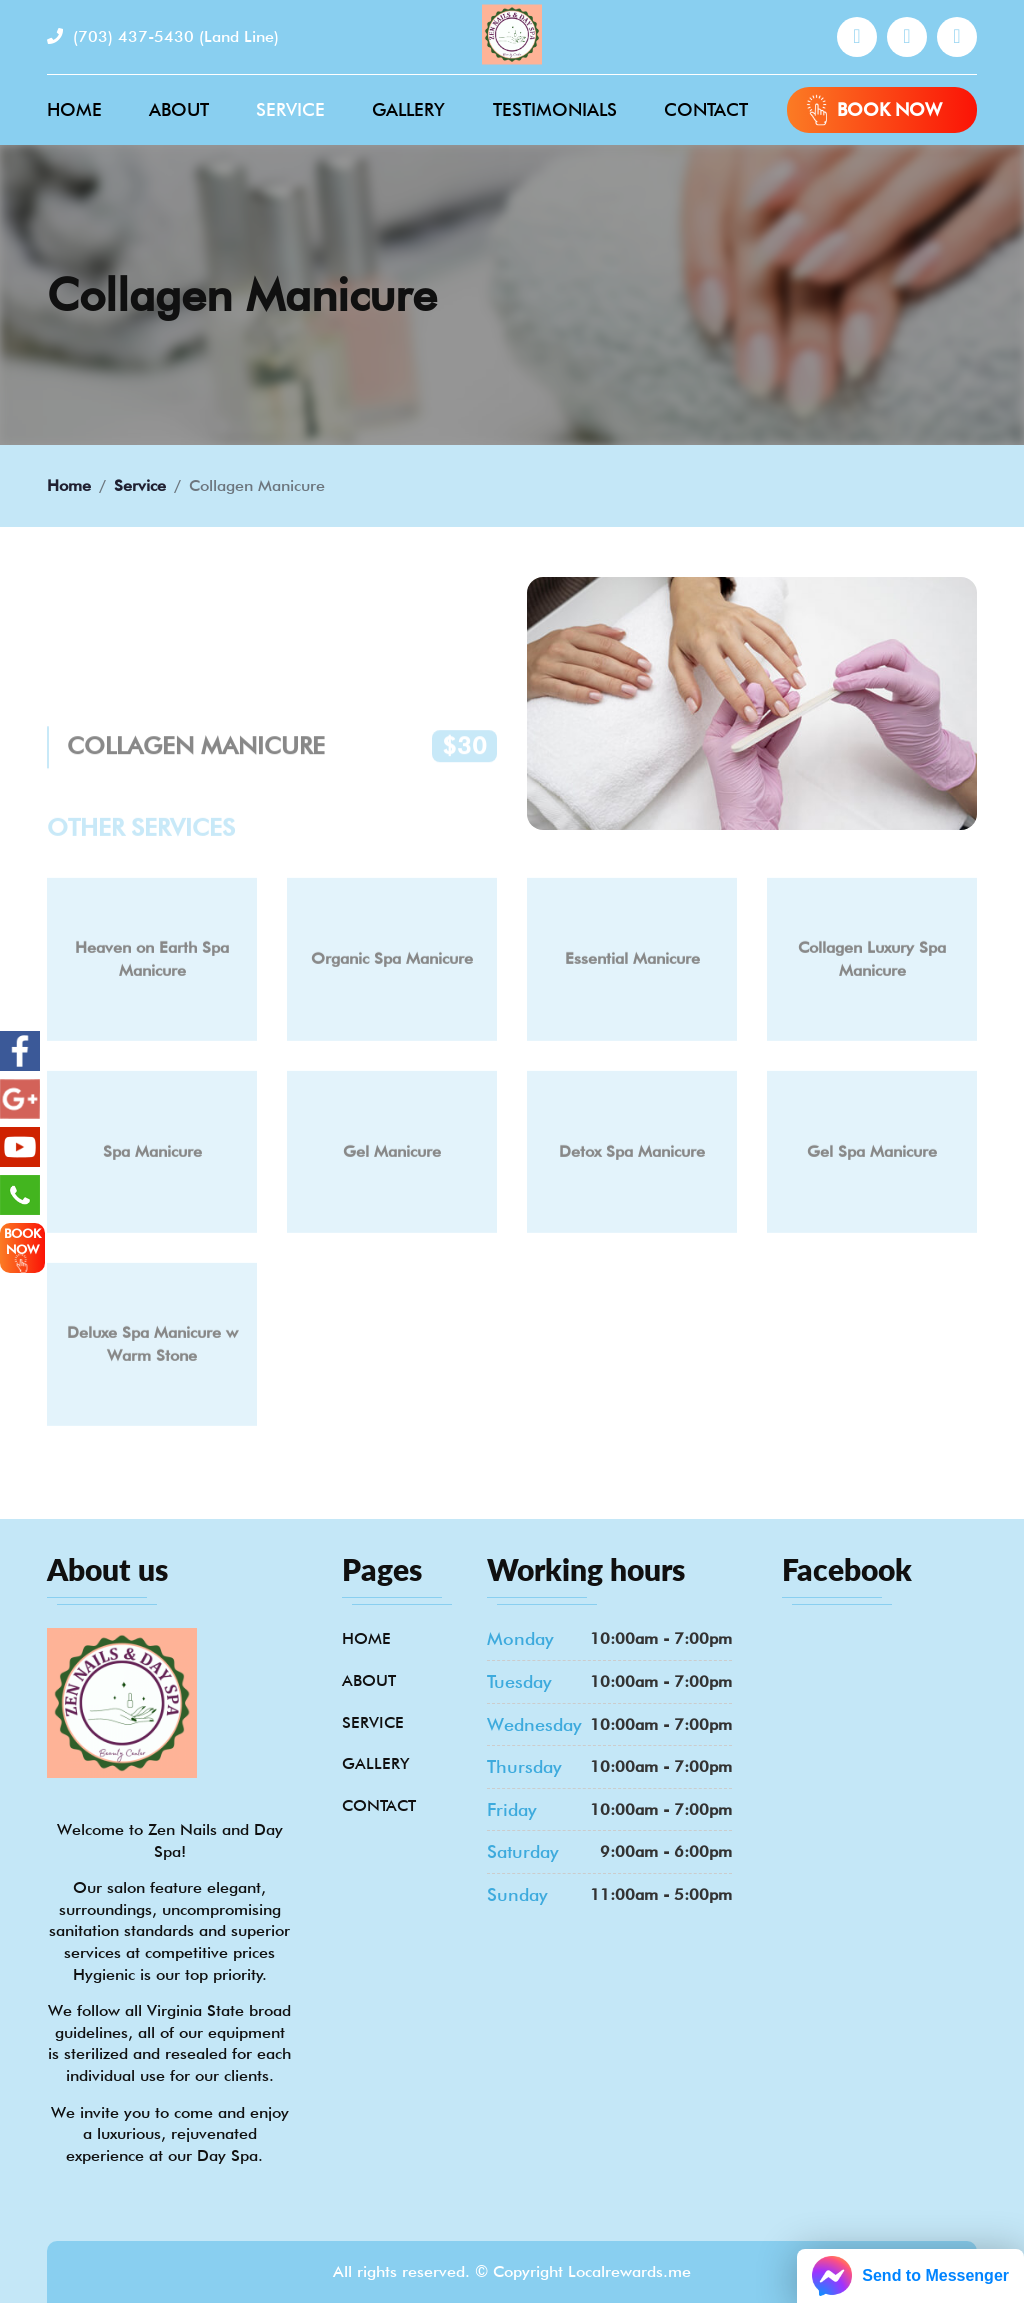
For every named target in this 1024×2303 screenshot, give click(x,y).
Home (74, 109)
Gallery (408, 109)
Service (290, 109)
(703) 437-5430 (163, 36)
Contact (706, 109)
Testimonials (555, 109)
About (179, 109)
